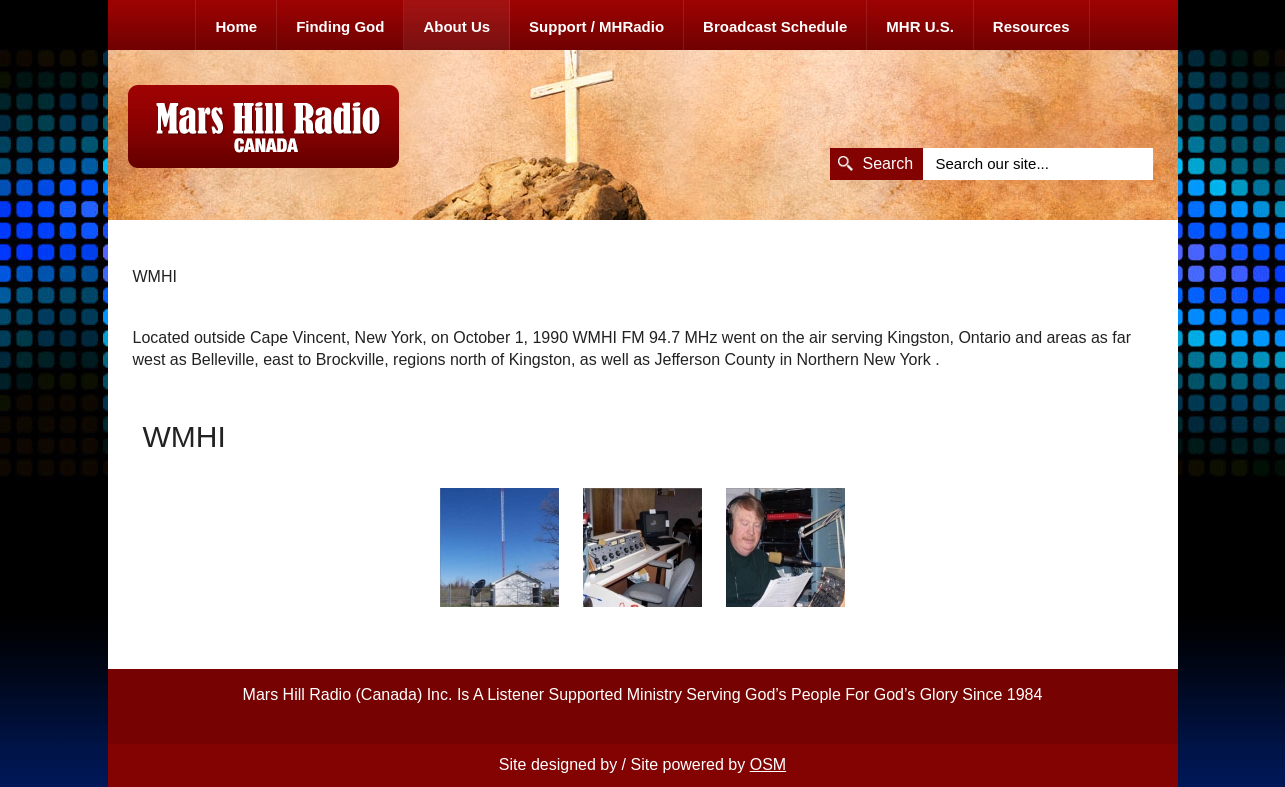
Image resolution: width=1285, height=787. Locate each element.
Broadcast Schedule (775, 26)
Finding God (340, 26)
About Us (456, 26)
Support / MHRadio (596, 26)
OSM (768, 764)
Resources (1031, 26)
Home (236, 26)
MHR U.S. (920, 26)
